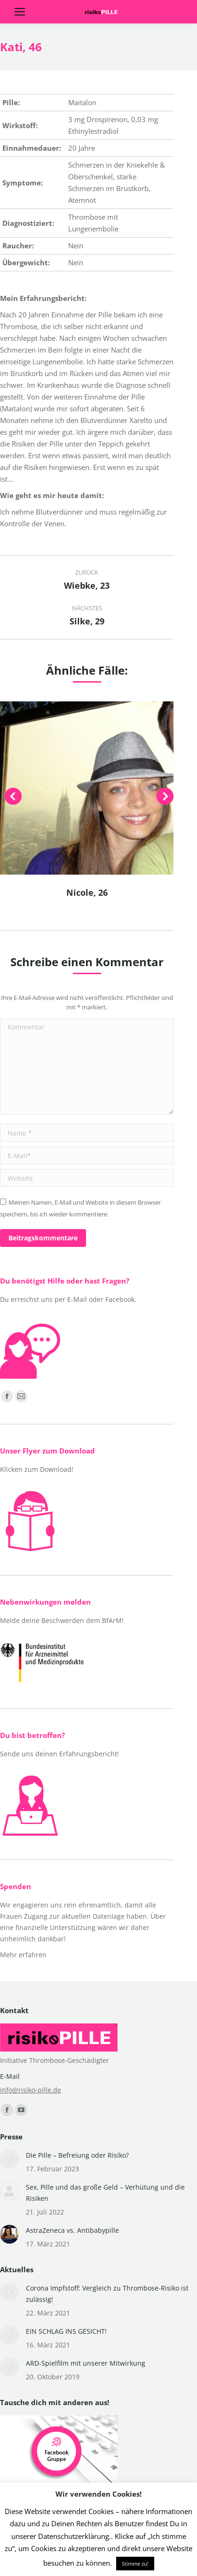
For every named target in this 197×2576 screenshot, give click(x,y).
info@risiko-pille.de (30, 2089)
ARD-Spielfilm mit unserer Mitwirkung (85, 2363)
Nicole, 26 (87, 892)
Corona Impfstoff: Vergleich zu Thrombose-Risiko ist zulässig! (107, 2294)
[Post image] (9, 2159)
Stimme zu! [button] (135, 2563)
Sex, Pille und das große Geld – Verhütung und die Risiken (105, 2193)
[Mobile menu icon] (19, 11)
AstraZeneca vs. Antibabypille (72, 2230)
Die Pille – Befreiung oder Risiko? (77, 2155)
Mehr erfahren (23, 1954)
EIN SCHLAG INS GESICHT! (66, 2331)
